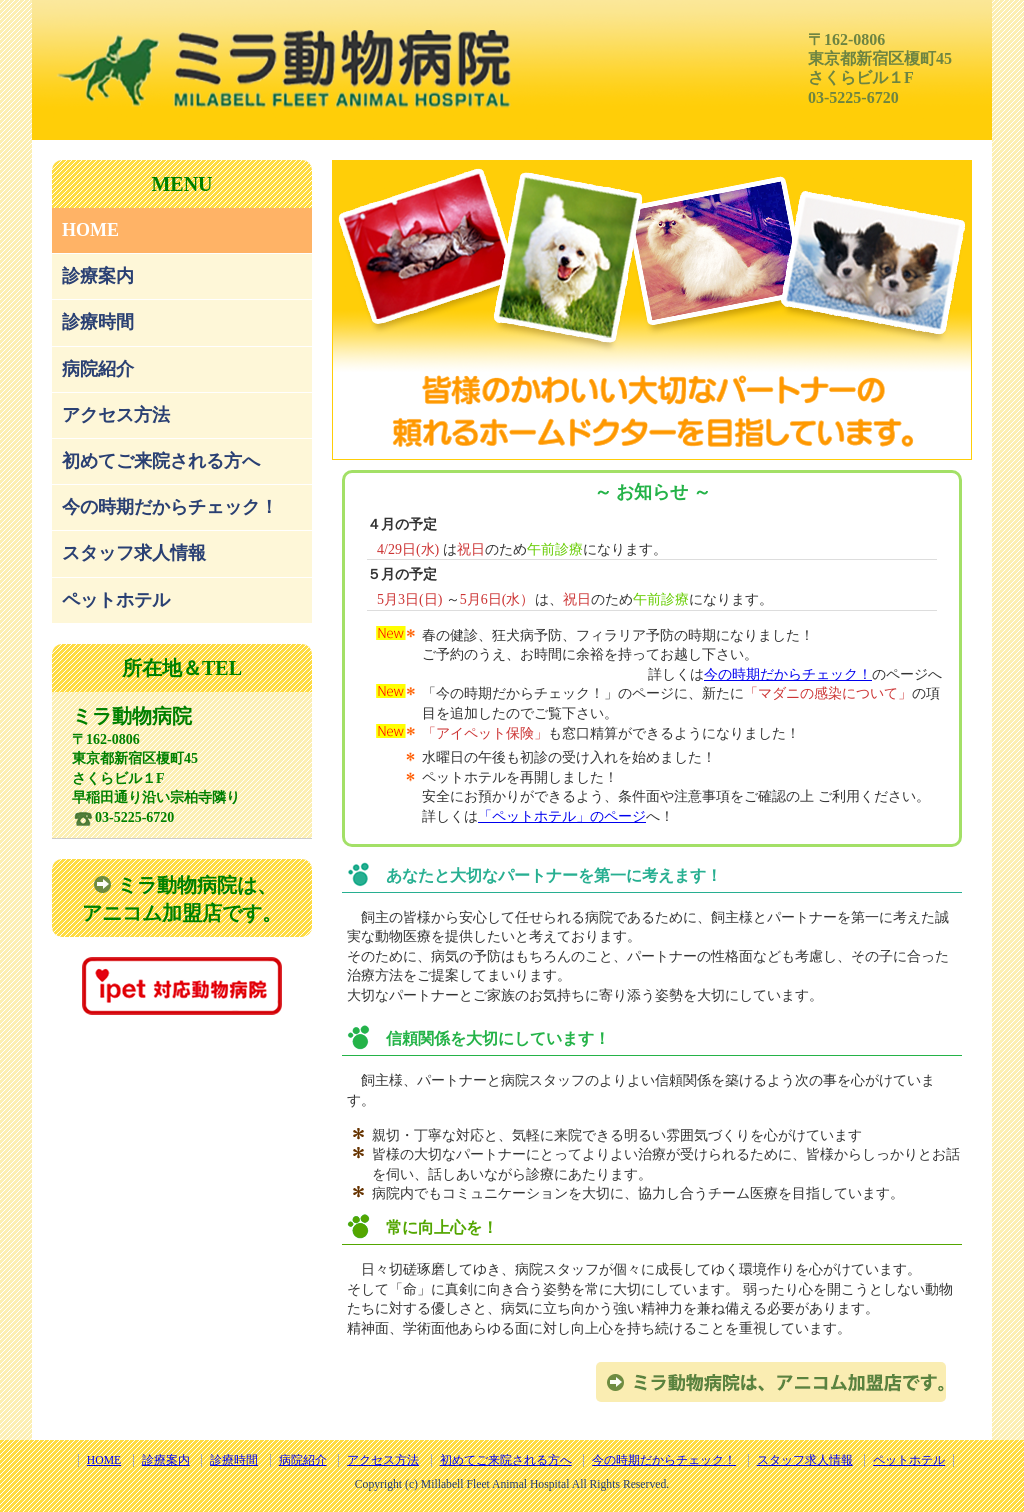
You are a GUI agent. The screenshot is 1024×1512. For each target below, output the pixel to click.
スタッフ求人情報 (134, 553)
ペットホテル (116, 600)
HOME (90, 230)
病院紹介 (98, 369)
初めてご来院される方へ (161, 461)
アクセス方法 (116, 415)
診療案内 (98, 276)
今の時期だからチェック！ (170, 507)
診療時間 (98, 322)
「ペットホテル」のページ (562, 816)
